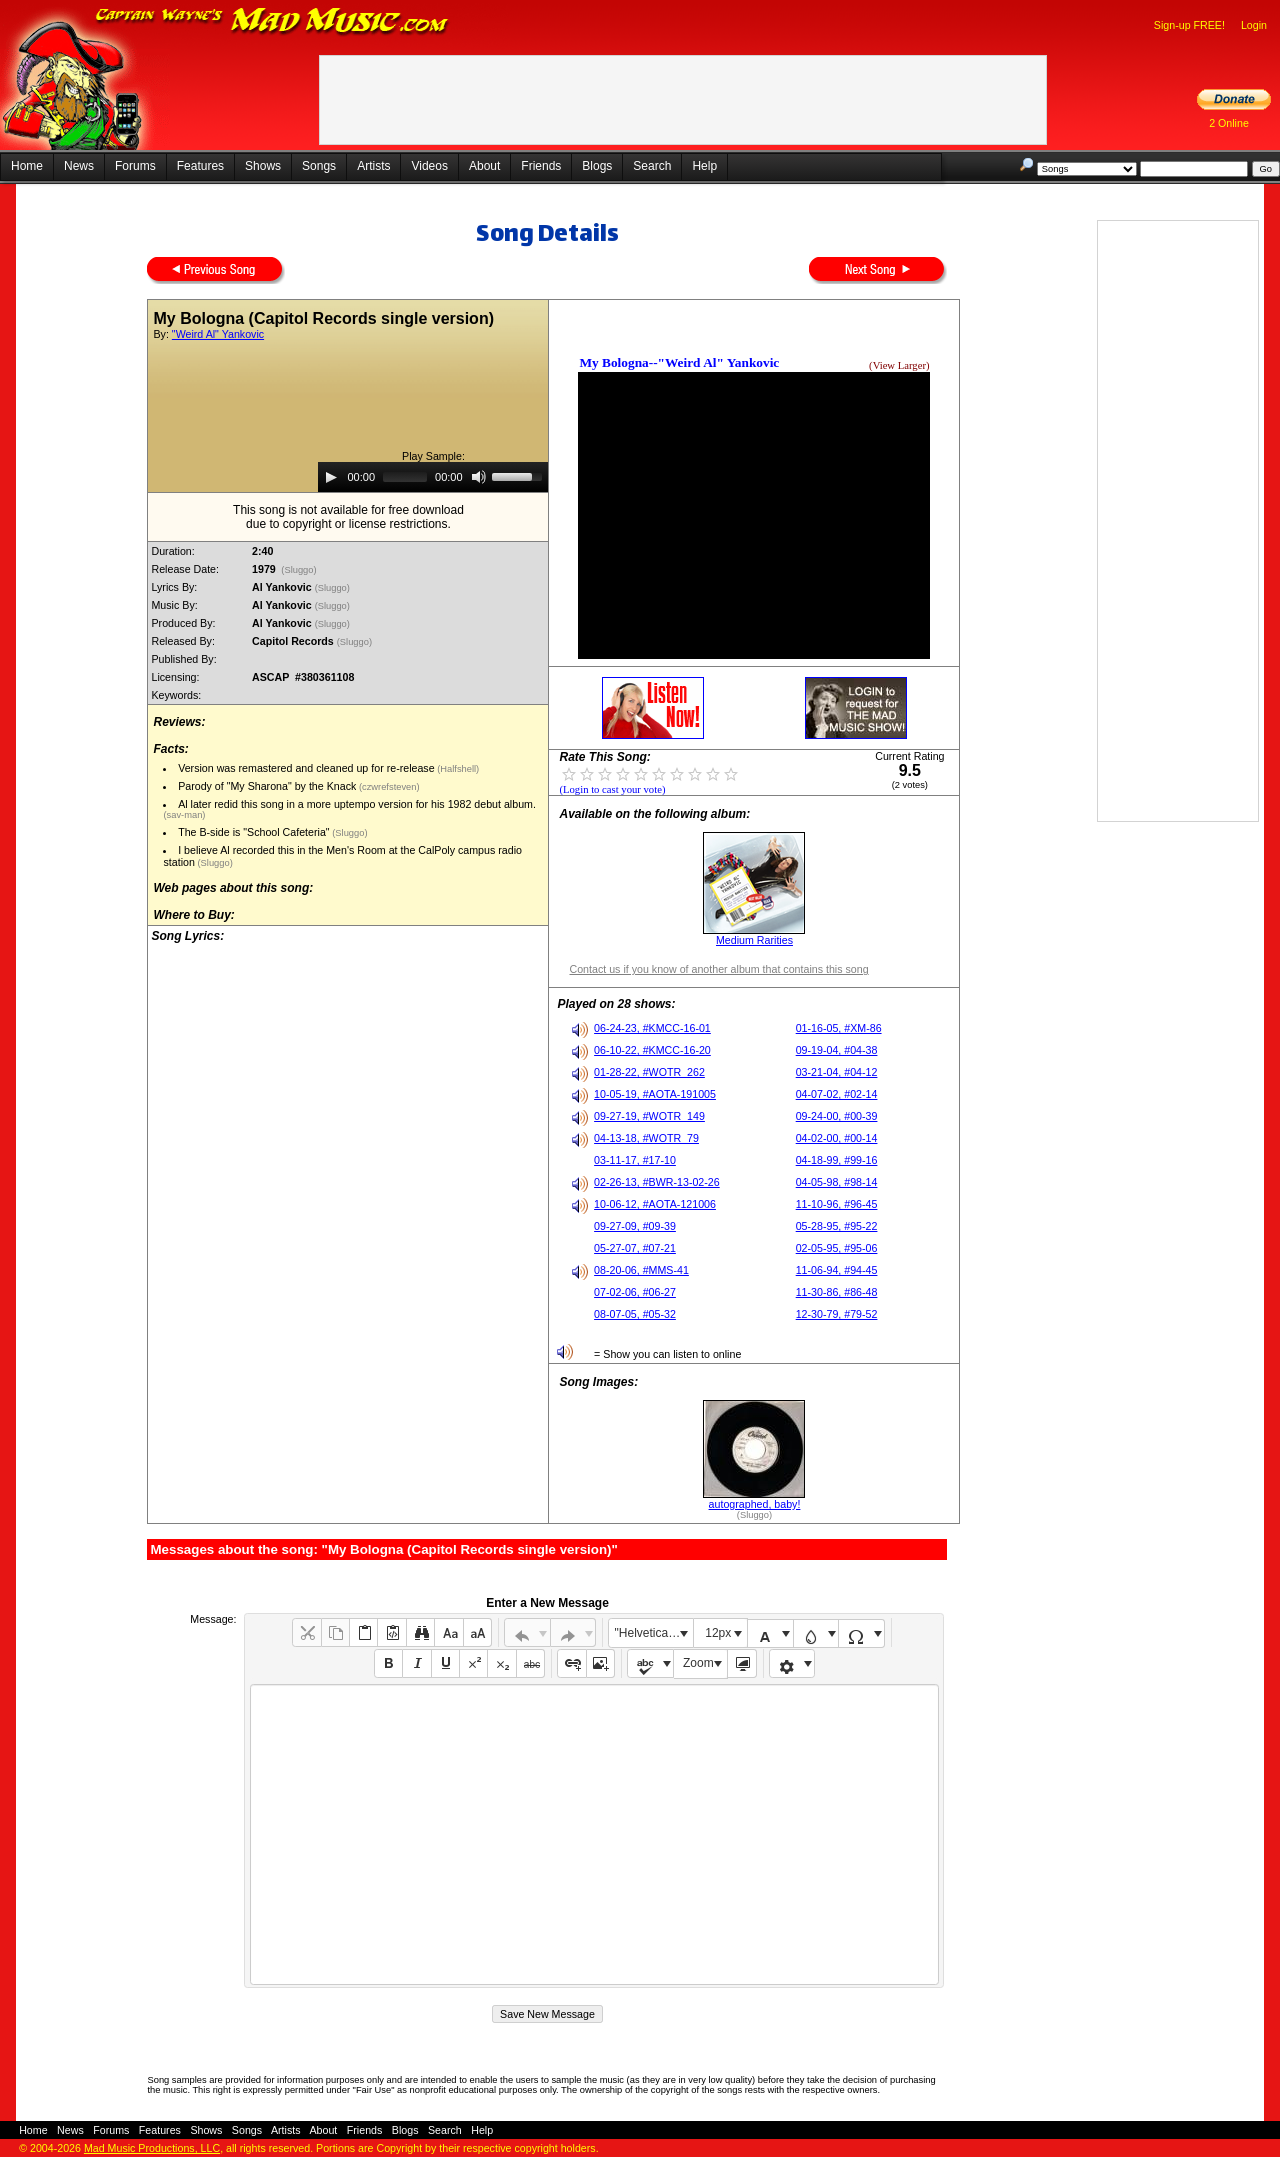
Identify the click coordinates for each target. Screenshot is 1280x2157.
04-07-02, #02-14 (837, 1094)
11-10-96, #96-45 (837, 1204)
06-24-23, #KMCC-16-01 (652, 1028)
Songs (319, 166)
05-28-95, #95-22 (837, 1226)
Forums (135, 166)
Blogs (597, 166)
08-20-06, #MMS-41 (641, 1270)
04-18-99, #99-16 (837, 1160)
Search (652, 166)
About (484, 166)
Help (704, 166)
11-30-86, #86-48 (837, 1292)
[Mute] (479, 477)
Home (27, 166)
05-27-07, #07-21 (635, 1248)
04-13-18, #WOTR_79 (646, 1138)
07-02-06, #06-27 (635, 1292)
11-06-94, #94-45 (837, 1270)
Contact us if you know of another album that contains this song (718, 969)
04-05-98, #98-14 (837, 1182)
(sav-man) (184, 815)
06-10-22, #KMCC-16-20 (652, 1050)
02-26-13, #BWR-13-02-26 (657, 1182)
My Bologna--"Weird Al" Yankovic (679, 362)
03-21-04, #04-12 (837, 1072)
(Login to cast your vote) (612, 789)
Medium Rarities (754, 940)
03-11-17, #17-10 (635, 1160)
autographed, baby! (755, 1504)
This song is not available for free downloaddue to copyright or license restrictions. (348, 517)
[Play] (331, 477)
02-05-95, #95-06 (837, 1248)
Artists (373, 166)
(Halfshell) (457, 769)
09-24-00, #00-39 (837, 1116)
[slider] (405, 477)
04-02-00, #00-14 (837, 1138)
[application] (433, 477)
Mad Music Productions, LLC (152, 2148)
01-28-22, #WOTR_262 (649, 1072)
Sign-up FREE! (1189, 25)
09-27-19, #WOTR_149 (649, 1116)
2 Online (1229, 123)
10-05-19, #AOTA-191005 (655, 1094)
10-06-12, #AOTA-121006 (655, 1204)
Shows (263, 166)
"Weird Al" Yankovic (218, 334)
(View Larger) (899, 365)
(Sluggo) (299, 570)
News (79, 166)
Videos (429, 166)
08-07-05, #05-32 (635, 1314)
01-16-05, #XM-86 (839, 1028)
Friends (541, 166)
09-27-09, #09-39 (635, 1226)
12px (718, 1633)
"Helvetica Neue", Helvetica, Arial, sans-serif (654, 1633)
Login (1254, 25)
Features (200, 166)
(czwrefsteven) (387, 787)
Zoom (698, 1663)
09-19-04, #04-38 (837, 1050)
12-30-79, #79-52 (837, 1314)
